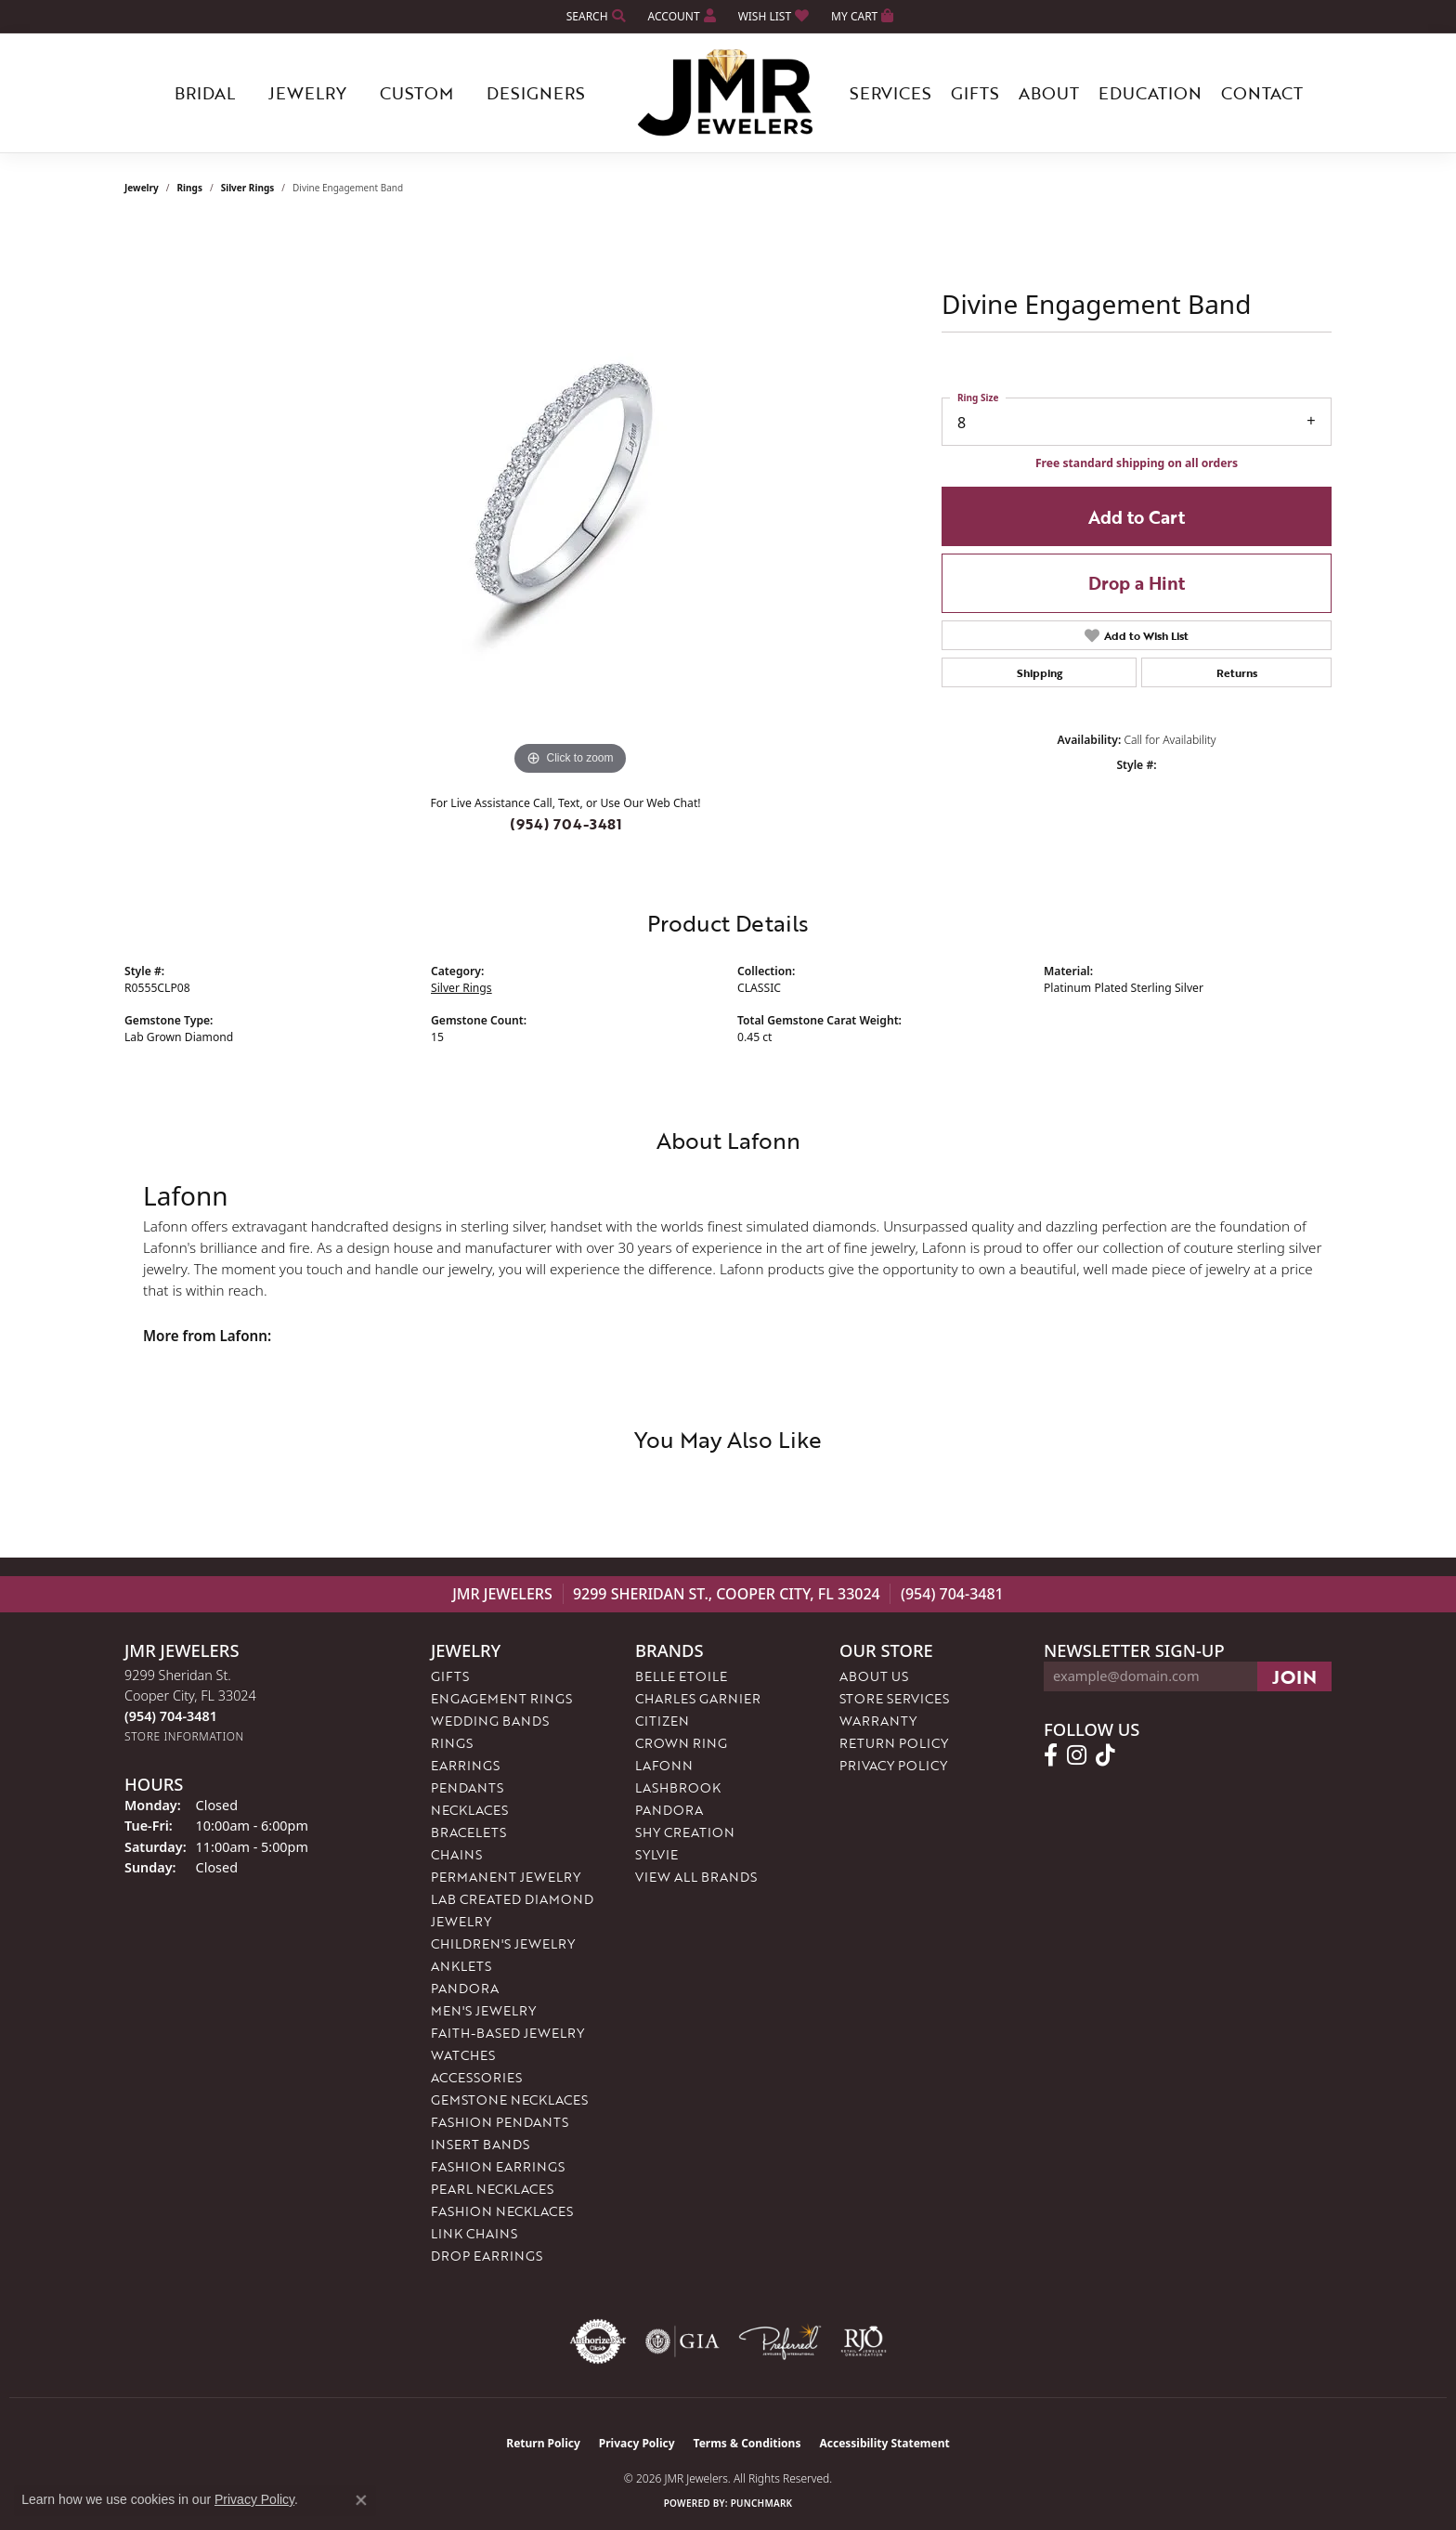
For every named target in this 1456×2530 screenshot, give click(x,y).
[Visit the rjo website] (863, 2341)
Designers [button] (536, 93)
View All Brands (696, 1876)
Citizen (662, 1720)
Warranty (877, 1720)
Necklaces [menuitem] (469, 1809)
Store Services (894, 1698)
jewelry (141, 187)
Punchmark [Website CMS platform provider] (762, 2503)
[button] (594, 16)
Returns (1236, 672)
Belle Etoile (681, 1676)
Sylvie (656, 1854)
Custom (416, 93)
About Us (873, 1676)
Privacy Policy (893, 1765)
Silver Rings (248, 187)
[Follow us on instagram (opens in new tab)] (1076, 1755)
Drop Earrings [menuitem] (486, 2255)
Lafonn (664, 1765)
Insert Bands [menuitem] (480, 2144)
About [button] (1049, 93)
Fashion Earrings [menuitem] (498, 2166)
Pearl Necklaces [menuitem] (492, 2188)
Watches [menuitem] (463, 2055)
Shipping (1039, 672)
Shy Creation (684, 1832)
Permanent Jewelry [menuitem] (505, 1876)
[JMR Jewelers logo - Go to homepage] (728, 92)
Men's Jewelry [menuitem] (483, 2010)
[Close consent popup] (361, 2500)
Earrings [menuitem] (465, 1765)
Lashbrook (678, 1787)
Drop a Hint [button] (1136, 582)
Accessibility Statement (884, 2443)
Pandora (669, 1809)
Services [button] (890, 93)
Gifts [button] (975, 93)
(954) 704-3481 (566, 824)
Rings (189, 187)
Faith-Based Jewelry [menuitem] (507, 2032)
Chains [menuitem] (456, 1854)
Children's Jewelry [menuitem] (503, 1943)
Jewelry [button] (307, 93)
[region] (570, 501)
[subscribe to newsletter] (1294, 1676)
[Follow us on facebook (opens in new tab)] (1051, 1755)
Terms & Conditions (747, 2443)
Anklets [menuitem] (461, 1966)
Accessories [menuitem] (476, 2077)
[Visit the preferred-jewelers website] (780, 2341)
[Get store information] (184, 1736)
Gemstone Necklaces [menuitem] (509, 2099)
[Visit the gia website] (682, 2341)
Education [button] (1150, 93)
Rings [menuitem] (452, 1743)
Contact (1262, 93)
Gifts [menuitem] (450, 1676)
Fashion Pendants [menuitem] (499, 2122)
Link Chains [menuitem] (474, 2233)
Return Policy (893, 1743)
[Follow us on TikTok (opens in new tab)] (1105, 1755)
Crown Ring (681, 1743)
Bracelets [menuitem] (468, 1832)
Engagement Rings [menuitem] (501, 1698)
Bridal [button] (205, 93)
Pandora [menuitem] (465, 1988)
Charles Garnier (697, 1698)
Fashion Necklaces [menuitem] (502, 2211)
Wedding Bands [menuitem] (490, 1720)
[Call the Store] (170, 1716)
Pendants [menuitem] (467, 1787)
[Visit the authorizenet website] (598, 2341)
